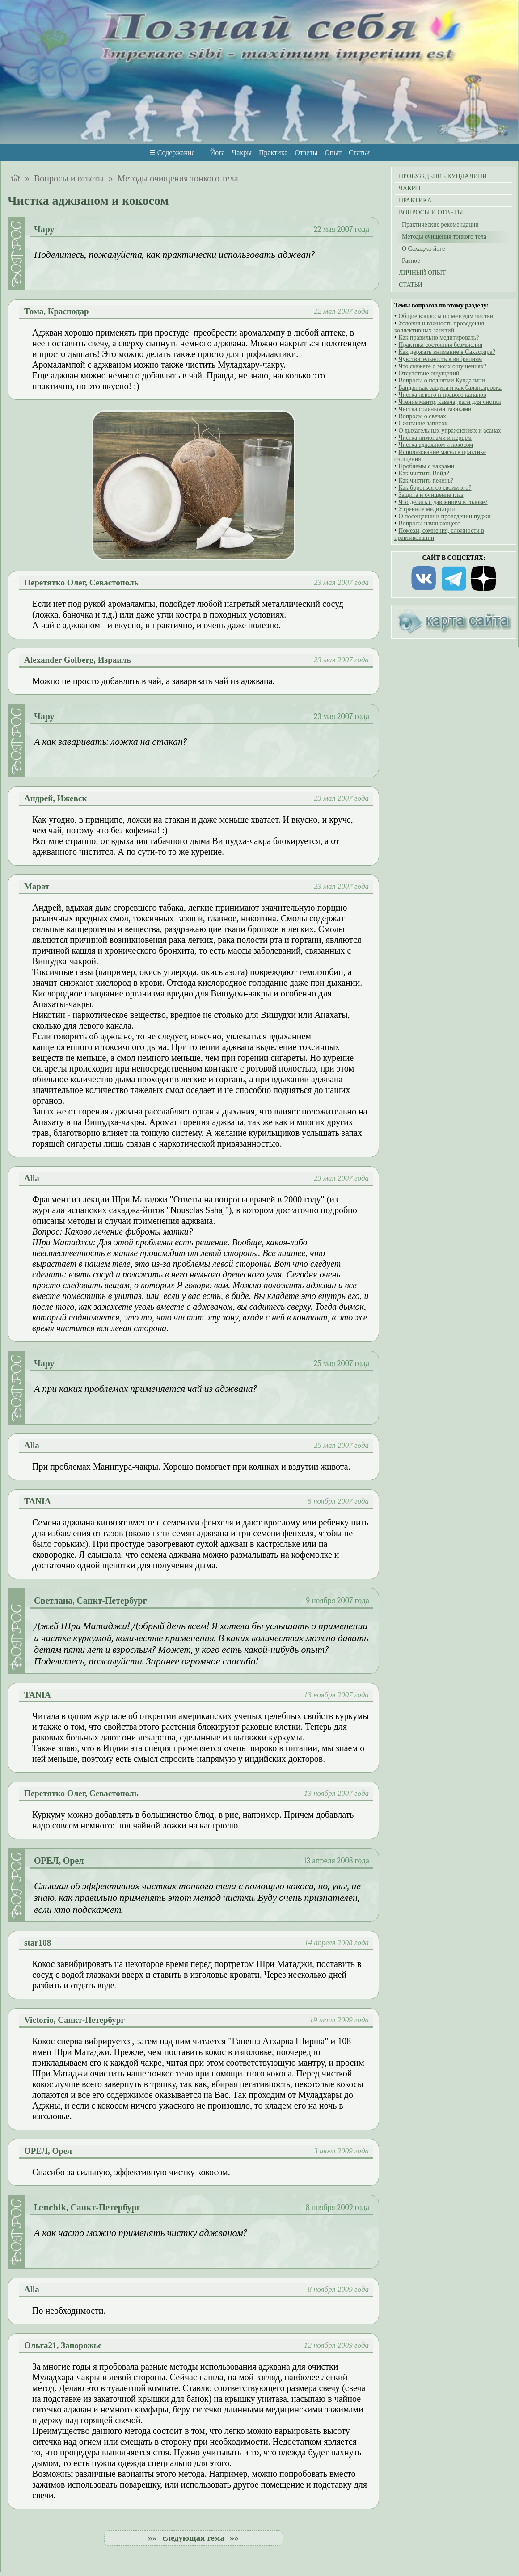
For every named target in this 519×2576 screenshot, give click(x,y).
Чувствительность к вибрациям (440, 359)
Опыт (333, 152)
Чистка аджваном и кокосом (435, 444)
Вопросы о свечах (422, 416)
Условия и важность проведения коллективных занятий (439, 327)
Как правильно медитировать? (438, 337)
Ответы (306, 152)
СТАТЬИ (410, 285)
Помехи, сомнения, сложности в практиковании (439, 534)
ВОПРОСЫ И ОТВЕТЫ (431, 212)
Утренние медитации (426, 509)
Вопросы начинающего (429, 523)
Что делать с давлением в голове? (442, 502)
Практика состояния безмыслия (440, 344)
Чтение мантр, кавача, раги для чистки (449, 402)
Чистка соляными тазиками (434, 409)
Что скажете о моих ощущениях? (442, 366)
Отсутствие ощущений (428, 373)
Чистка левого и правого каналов (442, 394)
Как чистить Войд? (423, 473)
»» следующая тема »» (193, 2538)
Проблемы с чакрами (426, 466)
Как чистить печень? (425, 480)
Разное (409, 260)
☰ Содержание (172, 152)
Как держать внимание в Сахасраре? (446, 352)
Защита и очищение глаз (430, 495)
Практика (273, 152)
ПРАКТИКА (415, 200)
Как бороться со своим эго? (434, 487)
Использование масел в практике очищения (440, 455)
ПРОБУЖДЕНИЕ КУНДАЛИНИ (443, 176)
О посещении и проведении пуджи (444, 516)
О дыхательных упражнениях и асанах (449, 430)
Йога (217, 152)
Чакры (242, 152)
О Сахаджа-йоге (422, 248)
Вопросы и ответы (69, 178)
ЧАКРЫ (410, 188)
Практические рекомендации (439, 224)
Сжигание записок (422, 423)
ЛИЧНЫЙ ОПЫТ (422, 272)
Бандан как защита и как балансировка (450, 387)
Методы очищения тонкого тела (177, 178)
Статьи (359, 152)
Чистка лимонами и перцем (434, 437)
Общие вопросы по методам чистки (445, 316)
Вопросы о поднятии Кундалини (441, 380)
